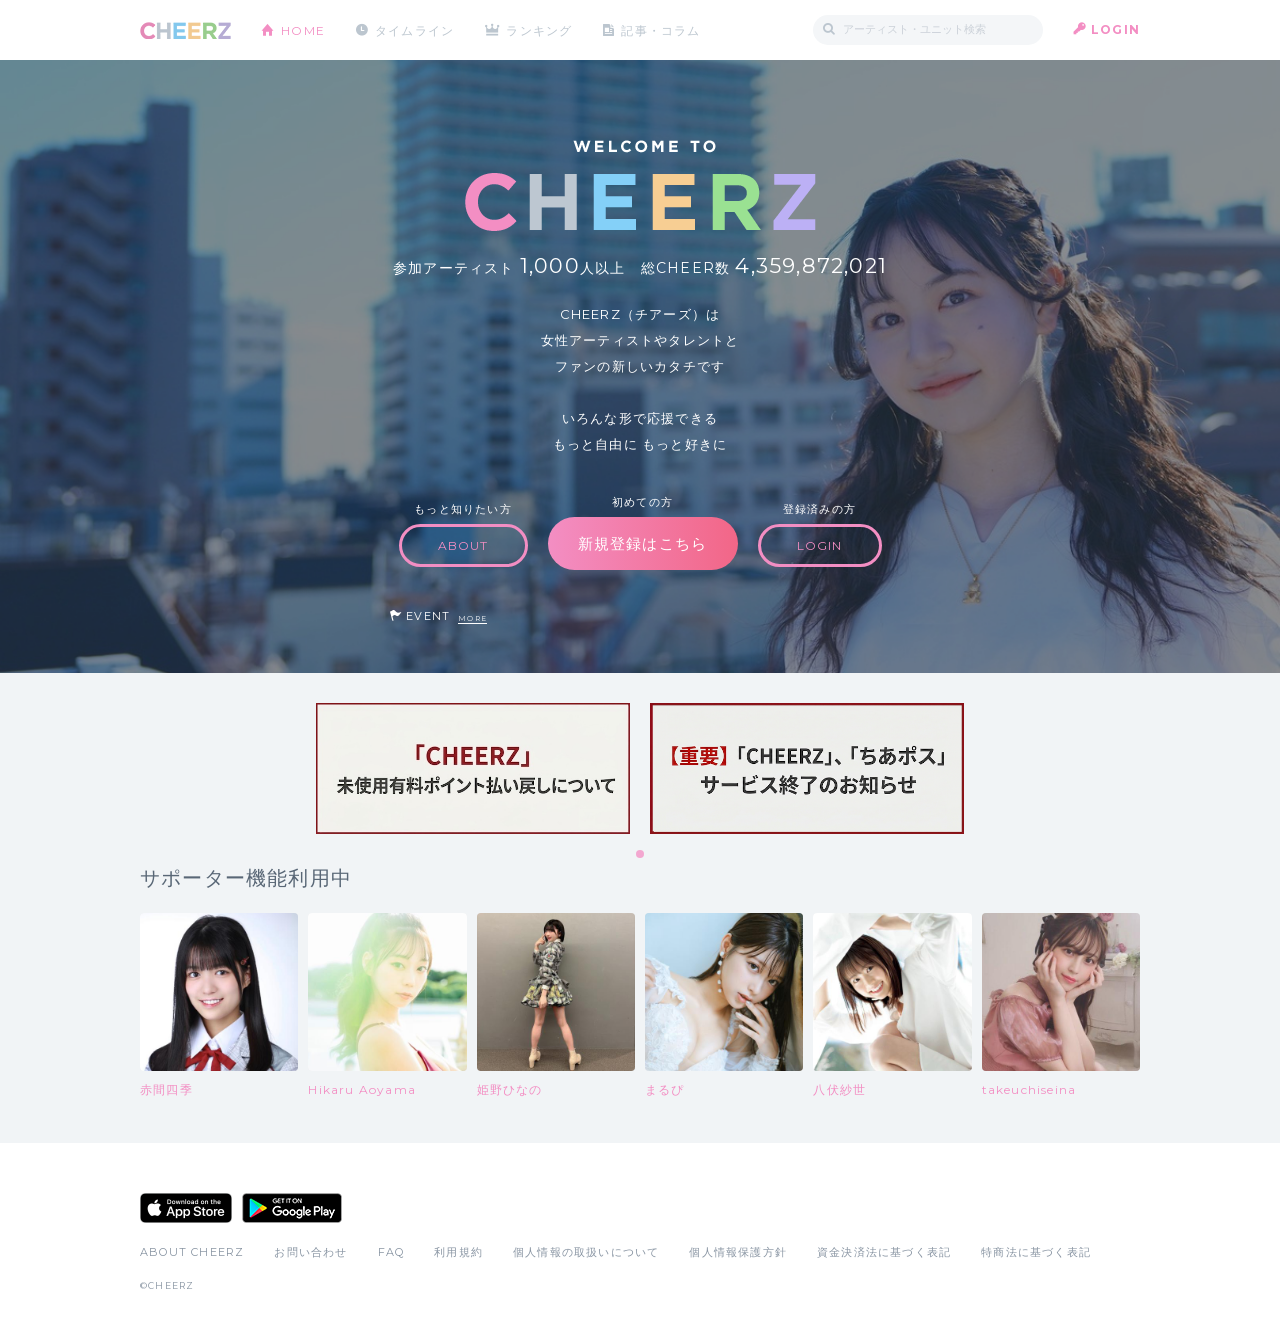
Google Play (292, 1208)
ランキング (541, 29)
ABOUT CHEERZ (192, 1252)
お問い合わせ (310, 1252)
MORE (472, 618)
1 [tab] (641, 855)
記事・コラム (662, 29)
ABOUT (463, 545)
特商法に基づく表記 (1036, 1252)
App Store (186, 1208)
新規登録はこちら (643, 543)
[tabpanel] (473, 768)
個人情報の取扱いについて (586, 1252)
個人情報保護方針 (738, 1252)
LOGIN (1115, 29)
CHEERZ (185, 30)
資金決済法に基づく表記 (884, 1252)
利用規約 (458, 1252)
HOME (303, 29)
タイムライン (414, 29)
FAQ (391, 1252)
